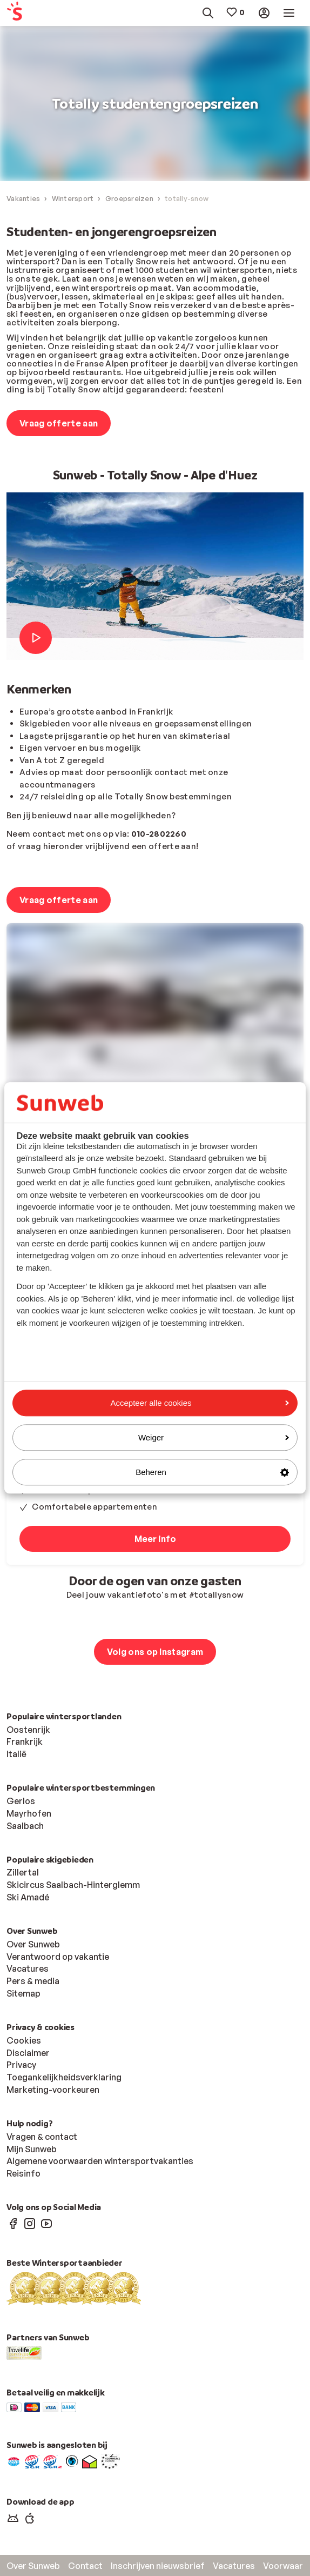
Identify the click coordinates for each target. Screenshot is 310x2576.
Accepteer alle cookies (199, 1402)
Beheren (212, 1472)
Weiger (213, 1437)
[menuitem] (25, 13)
